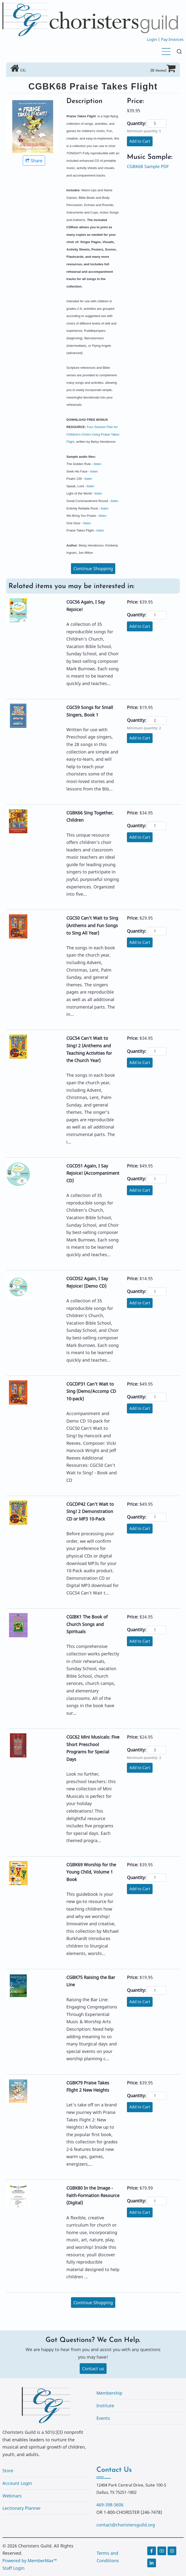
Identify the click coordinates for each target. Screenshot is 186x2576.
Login (152, 39)
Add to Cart (139, 141)
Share (33, 160)
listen (97, 464)
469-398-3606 (110, 2505)
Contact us (93, 2368)
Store (7, 2470)
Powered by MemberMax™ (29, 2560)
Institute (105, 2405)
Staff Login (13, 2568)
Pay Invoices (172, 39)
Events (103, 2418)
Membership (109, 2393)
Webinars (12, 2496)
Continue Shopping (93, 568)
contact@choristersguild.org (125, 2525)
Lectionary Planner (21, 2508)
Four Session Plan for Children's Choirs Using (92, 434)
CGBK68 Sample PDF (148, 166)
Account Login (17, 2483)
